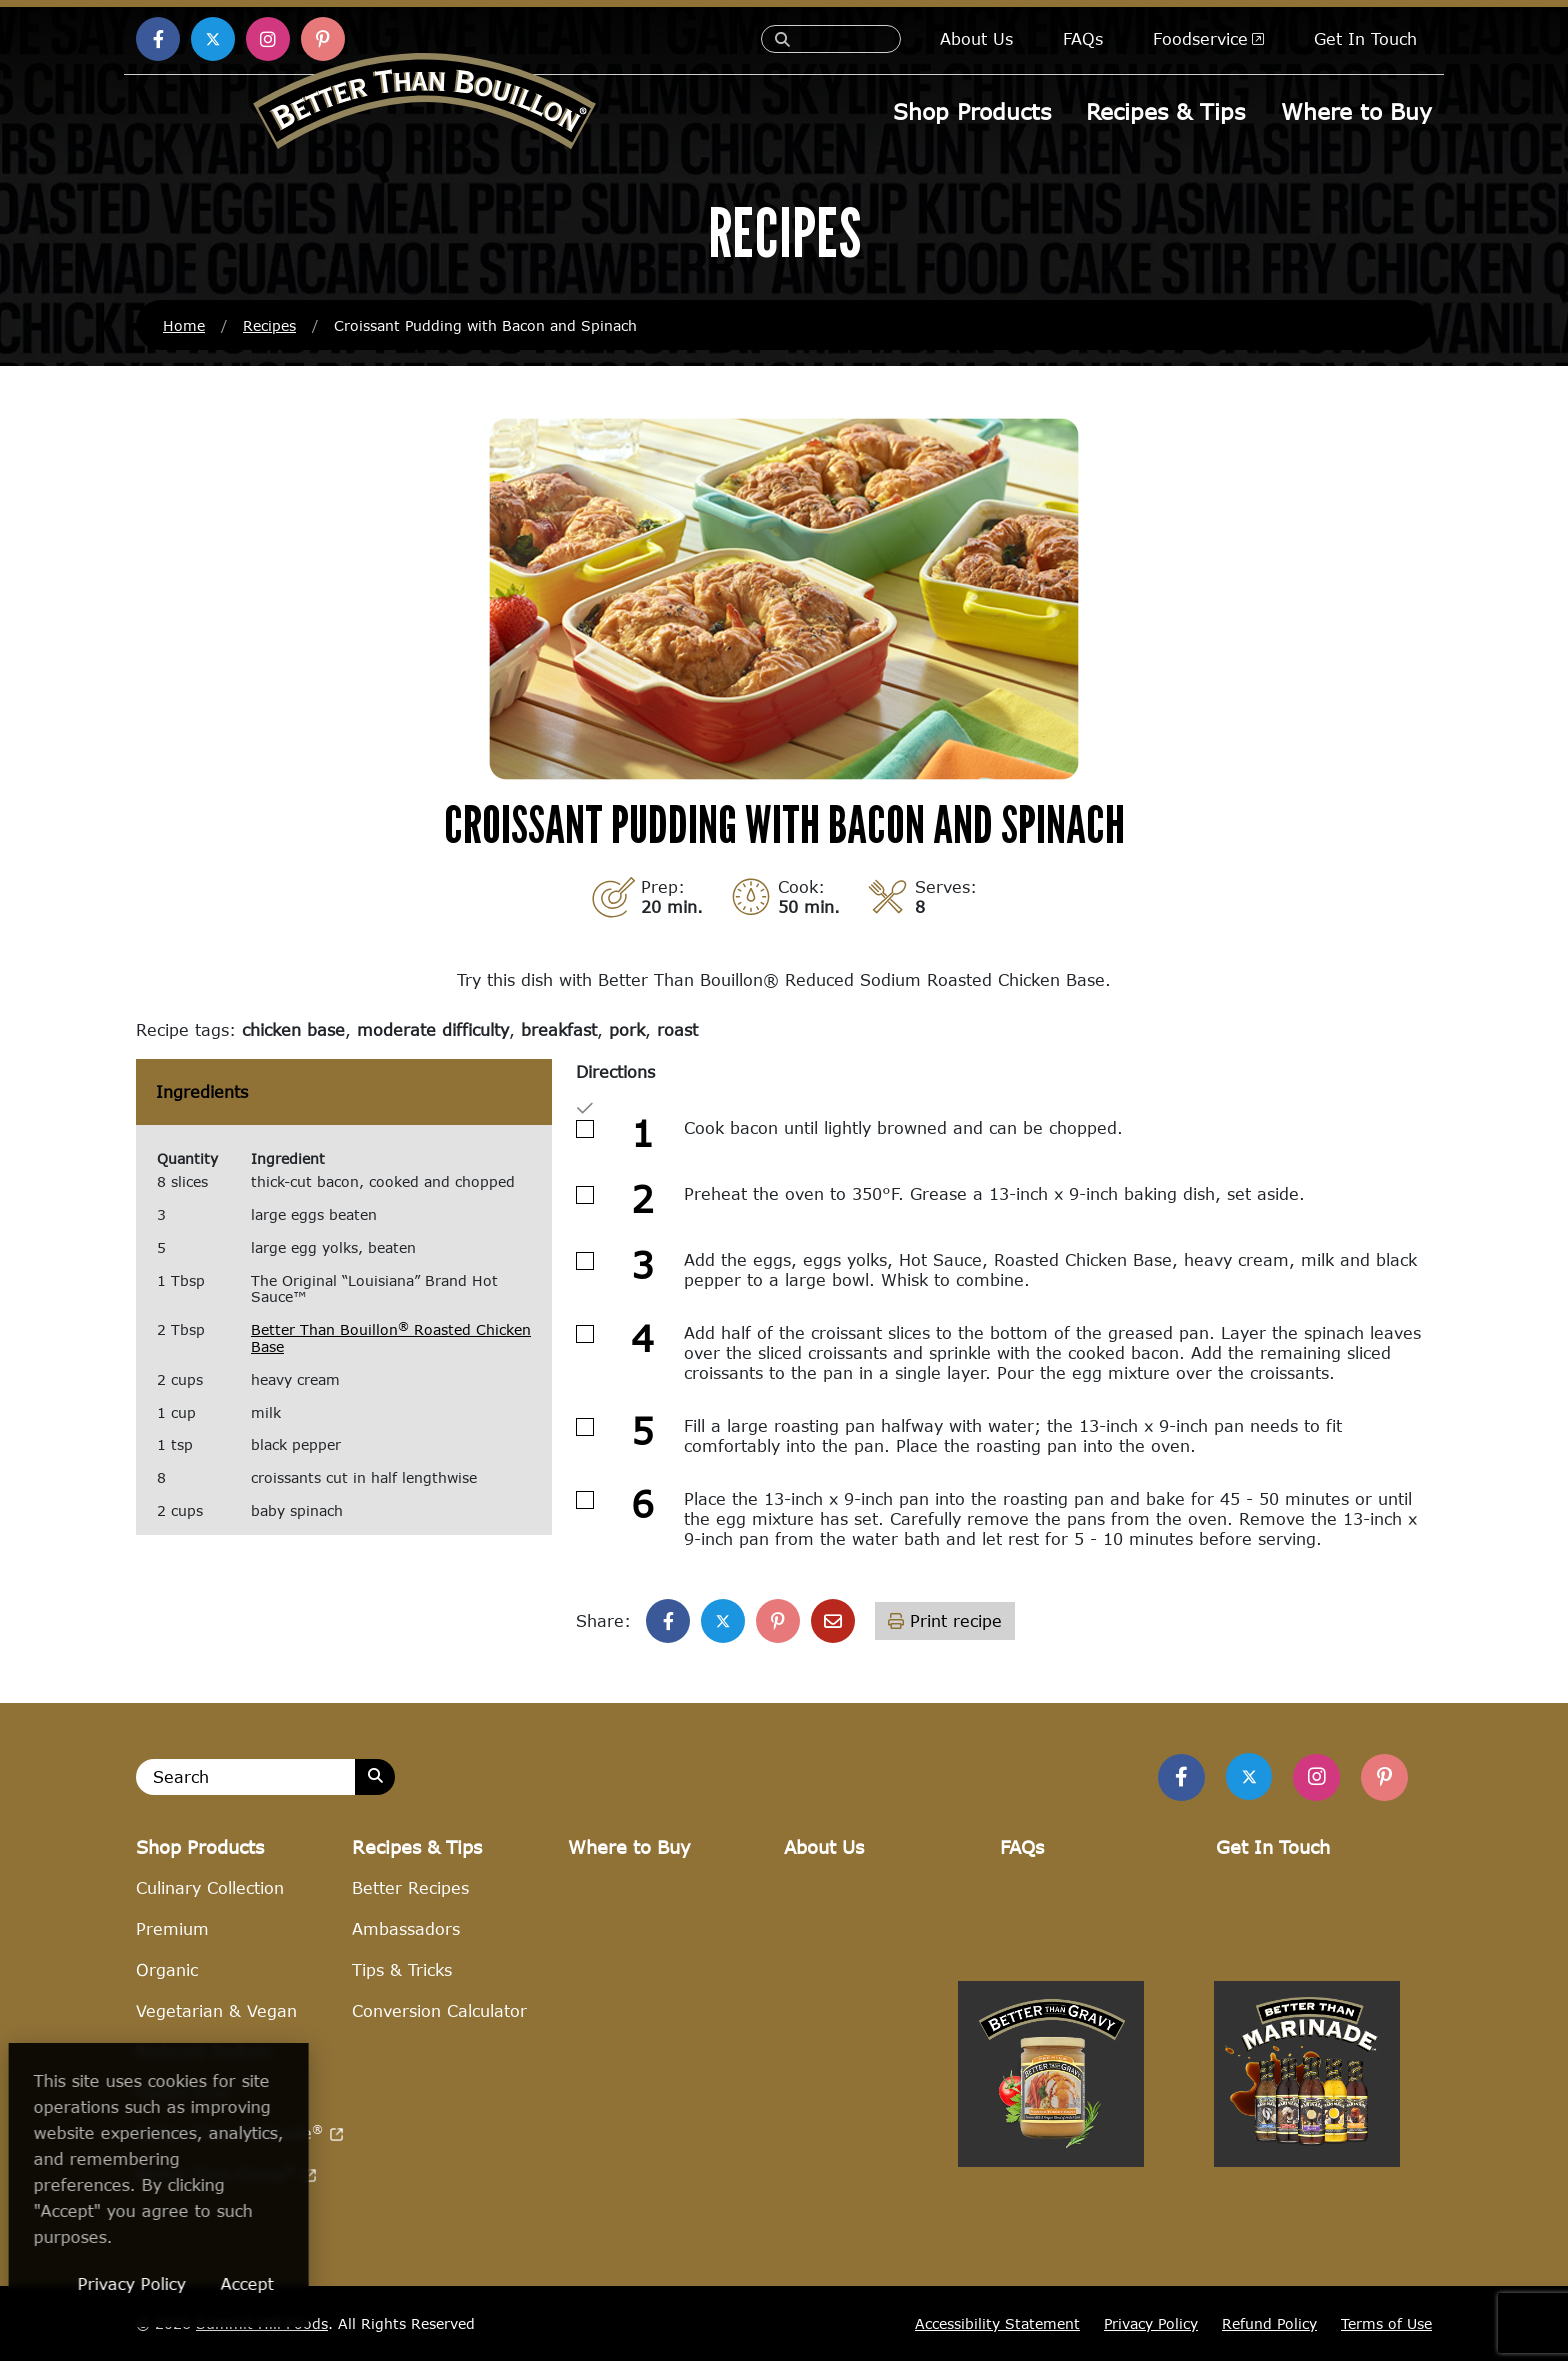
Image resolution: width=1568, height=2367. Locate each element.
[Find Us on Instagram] (1312, 1781)
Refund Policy (1269, 2329)
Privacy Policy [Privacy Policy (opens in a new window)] (263, 2283)
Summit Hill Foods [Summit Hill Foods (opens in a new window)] (262, 2330)
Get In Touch (1365, 38)
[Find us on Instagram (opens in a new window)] (268, 39)
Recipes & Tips (1166, 110)
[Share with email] (833, 1623)
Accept (378, 2283)
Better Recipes (410, 1894)
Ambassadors (406, 1934)
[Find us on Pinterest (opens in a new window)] (323, 39)
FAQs (1083, 38)
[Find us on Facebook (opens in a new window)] (158, 39)
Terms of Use (1386, 2329)
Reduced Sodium (204, 2057)
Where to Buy (1356, 110)
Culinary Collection (210, 1894)
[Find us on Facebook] (1170, 1781)
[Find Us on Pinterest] (1383, 1781)
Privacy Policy (1151, 2329)
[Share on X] (723, 1623)
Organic (167, 1975)
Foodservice (1208, 38)
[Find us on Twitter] (1241, 1780)
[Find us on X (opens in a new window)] (213, 39)
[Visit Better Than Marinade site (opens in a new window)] (1307, 2278)
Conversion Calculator (439, 2016)
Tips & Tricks (402, 1975)
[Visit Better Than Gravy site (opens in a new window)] (1051, 2278)
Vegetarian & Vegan (216, 2016)
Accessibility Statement (997, 2329)
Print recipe (945, 1622)
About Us (976, 38)
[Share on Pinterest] (778, 1623)
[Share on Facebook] (668, 1623)
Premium (172, 1934)
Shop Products (973, 110)
